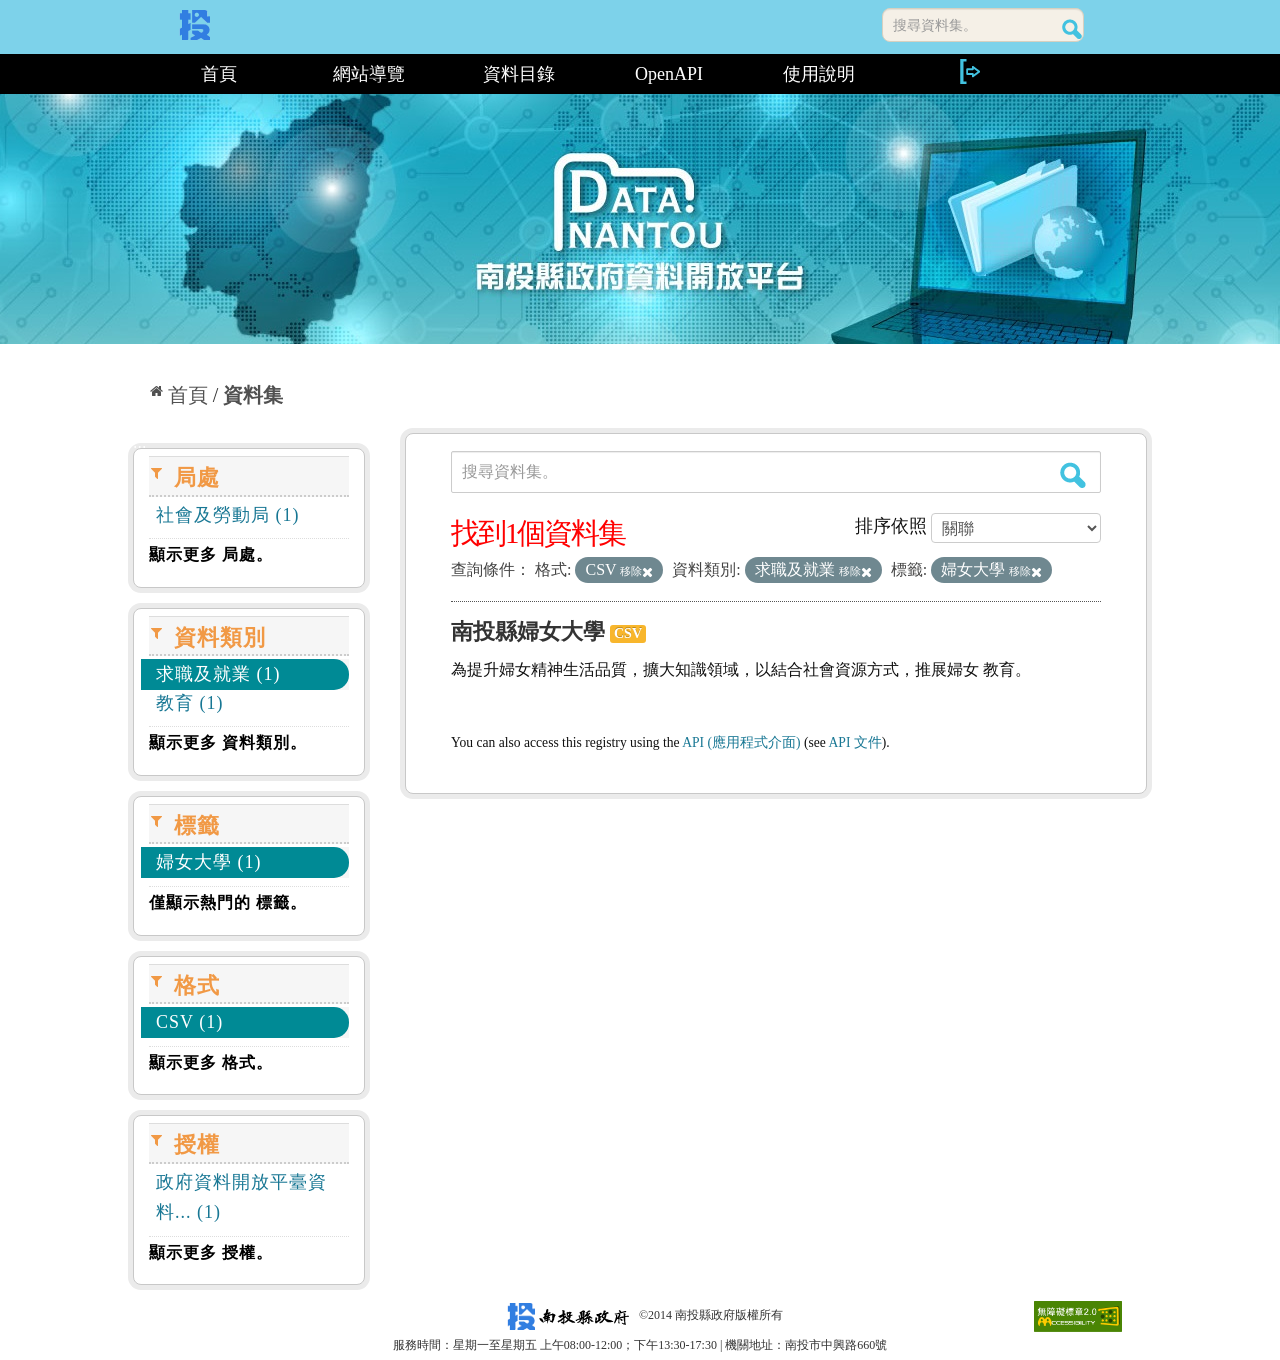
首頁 (219, 74)
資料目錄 (519, 74)
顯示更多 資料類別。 (228, 742)
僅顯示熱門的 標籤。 (228, 902)
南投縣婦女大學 (528, 631)
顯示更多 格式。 (211, 1062)
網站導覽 (369, 74)
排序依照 (891, 526)
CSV (628, 633)
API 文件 (855, 742)
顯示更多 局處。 (211, 554)
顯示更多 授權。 (211, 1252)
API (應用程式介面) (741, 742)
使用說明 (819, 74)
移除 (636, 571)
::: (135, 74)
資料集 (253, 395)
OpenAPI (669, 74)
